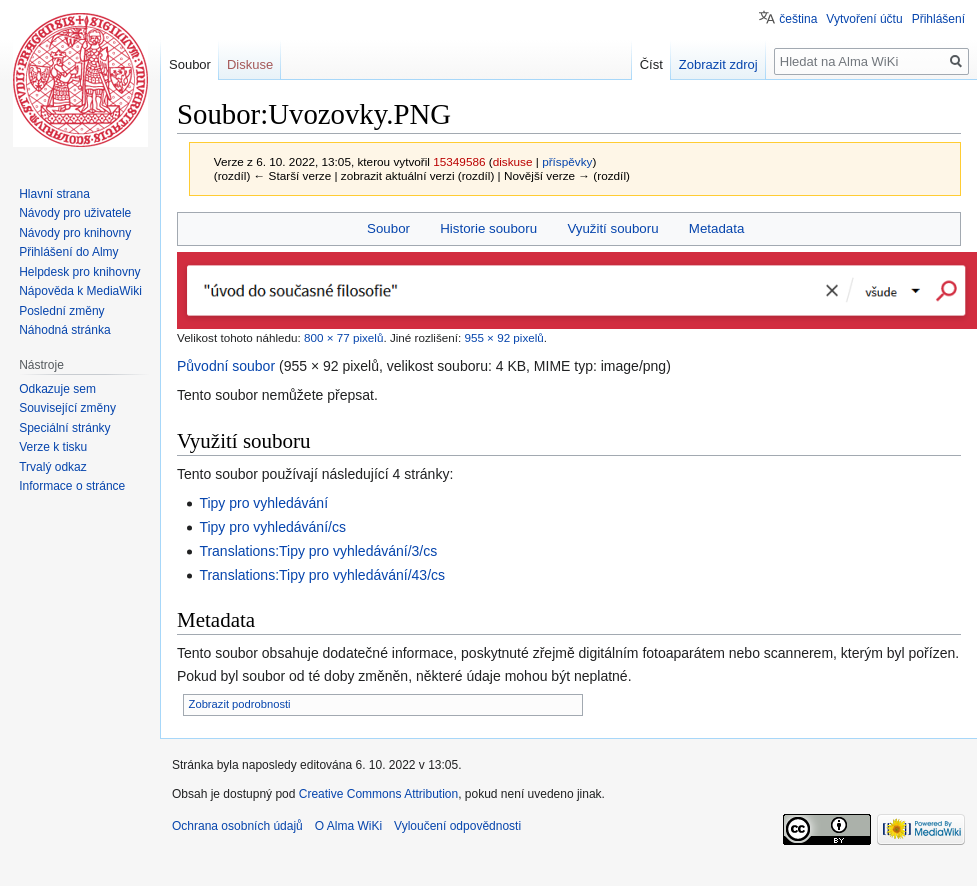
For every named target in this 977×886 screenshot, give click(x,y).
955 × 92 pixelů (503, 337)
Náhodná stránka (64, 330)
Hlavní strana (54, 194)
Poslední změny (61, 311)
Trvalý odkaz (53, 467)
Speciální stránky (64, 428)
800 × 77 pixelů (343, 337)
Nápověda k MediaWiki (80, 291)
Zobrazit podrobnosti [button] (240, 704)
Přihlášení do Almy (68, 252)
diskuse (513, 161)
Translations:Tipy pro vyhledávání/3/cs (318, 551)
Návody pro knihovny (75, 233)
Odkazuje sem (57, 389)
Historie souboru (488, 228)
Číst (651, 64)
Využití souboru (612, 228)
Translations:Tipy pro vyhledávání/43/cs (322, 575)
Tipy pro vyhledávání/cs (272, 527)
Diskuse (250, 64)
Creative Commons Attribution (378, 794)
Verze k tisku (53, 447)
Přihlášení (938, 19)
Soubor (388, 228)
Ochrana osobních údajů (237, 826)
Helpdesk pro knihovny (79, 272)
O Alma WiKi (348, 826)
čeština (798, 19)
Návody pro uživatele (75, 213)
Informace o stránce (72, 486)
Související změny (67, 408)
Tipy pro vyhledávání (263, 503)
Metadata (716, 228)
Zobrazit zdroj (718, 64)
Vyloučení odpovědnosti (457, 826)
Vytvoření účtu (864, 19)
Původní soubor (226, 366)
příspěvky (567, 161)
